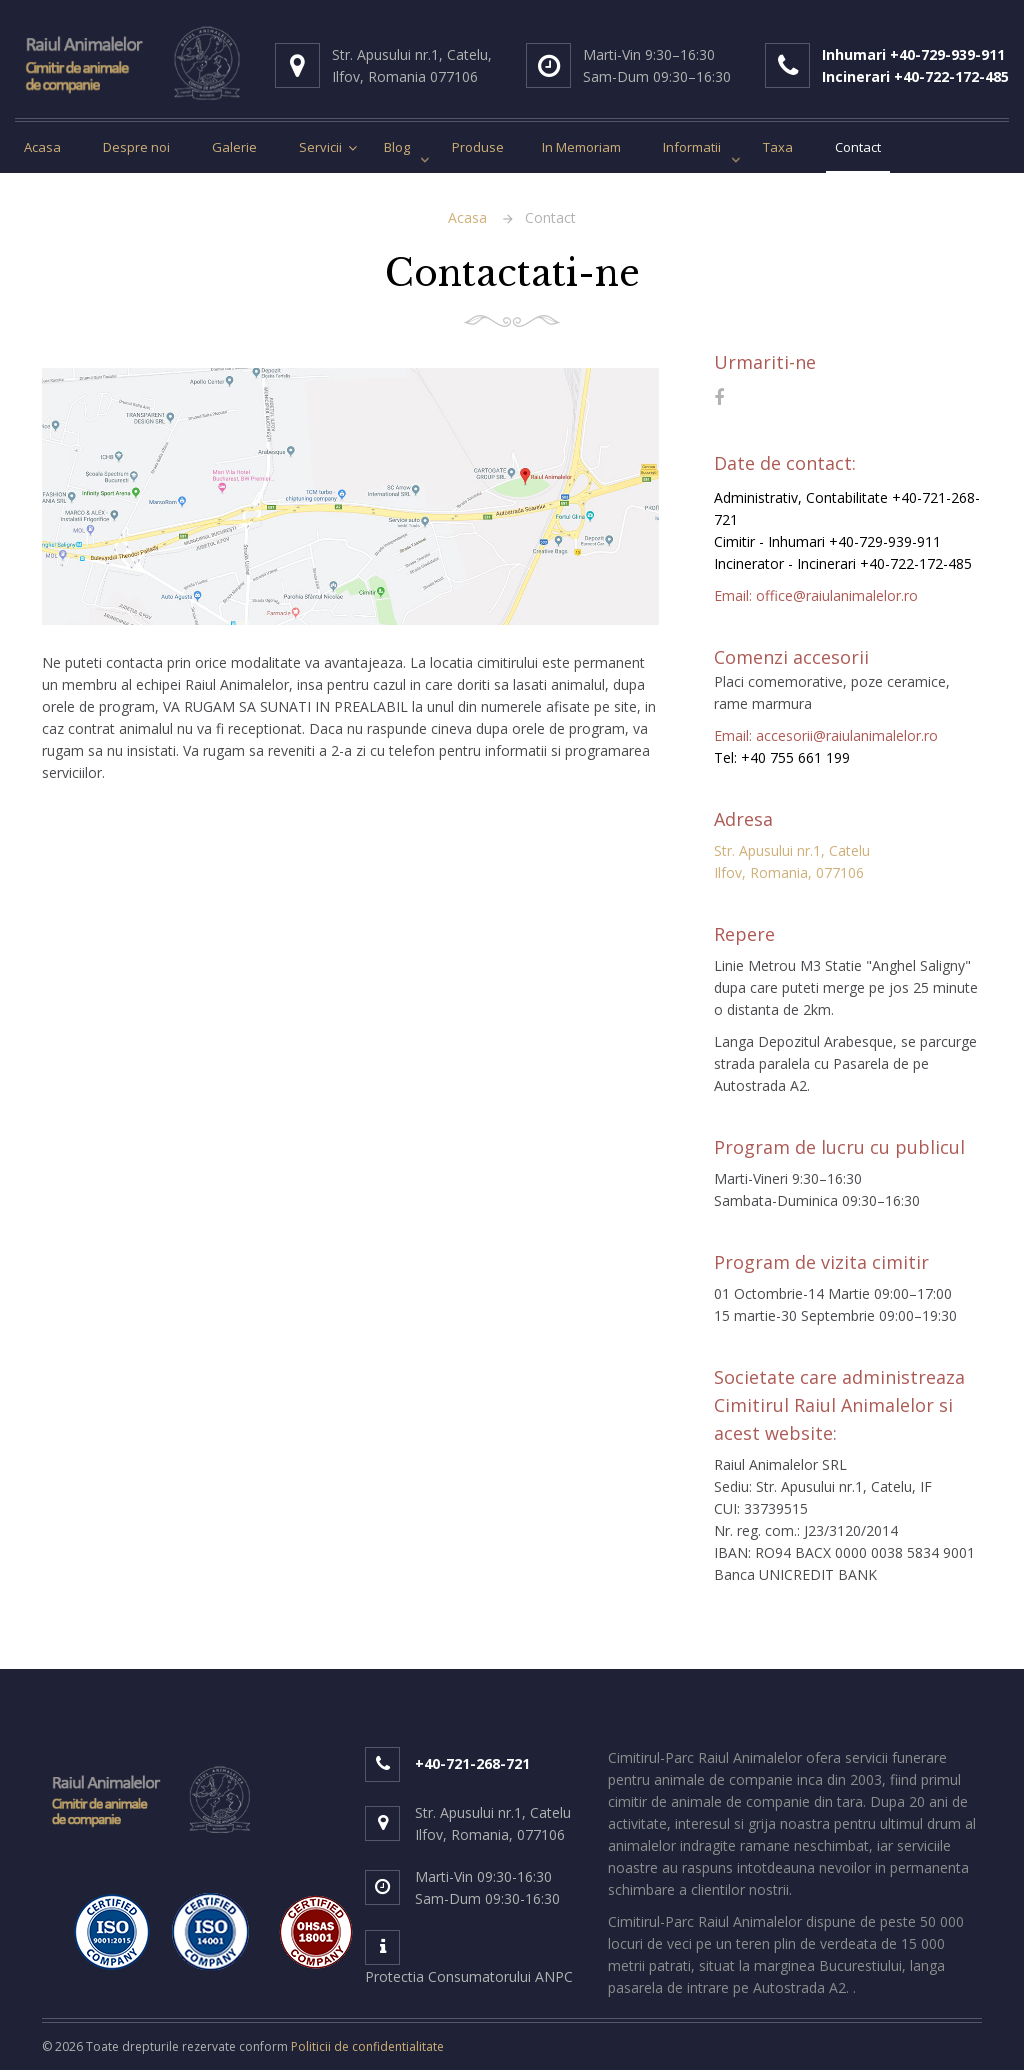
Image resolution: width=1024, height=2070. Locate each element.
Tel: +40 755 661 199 (782, 757)
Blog (397, 147)
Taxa (778, 147)
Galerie (234, 147)
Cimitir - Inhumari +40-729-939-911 (827, 541)
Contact (858, 147)
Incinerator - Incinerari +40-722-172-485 (843, 563)
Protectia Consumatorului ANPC (469, 1976)
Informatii (692, 147)
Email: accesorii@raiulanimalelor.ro (826, 735)
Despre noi (136, 147)
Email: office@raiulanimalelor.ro (816, 595)
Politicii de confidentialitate (367, 2046)
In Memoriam (581, 147)
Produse (478, 147)
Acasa (42, 147)
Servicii (320, 147)
